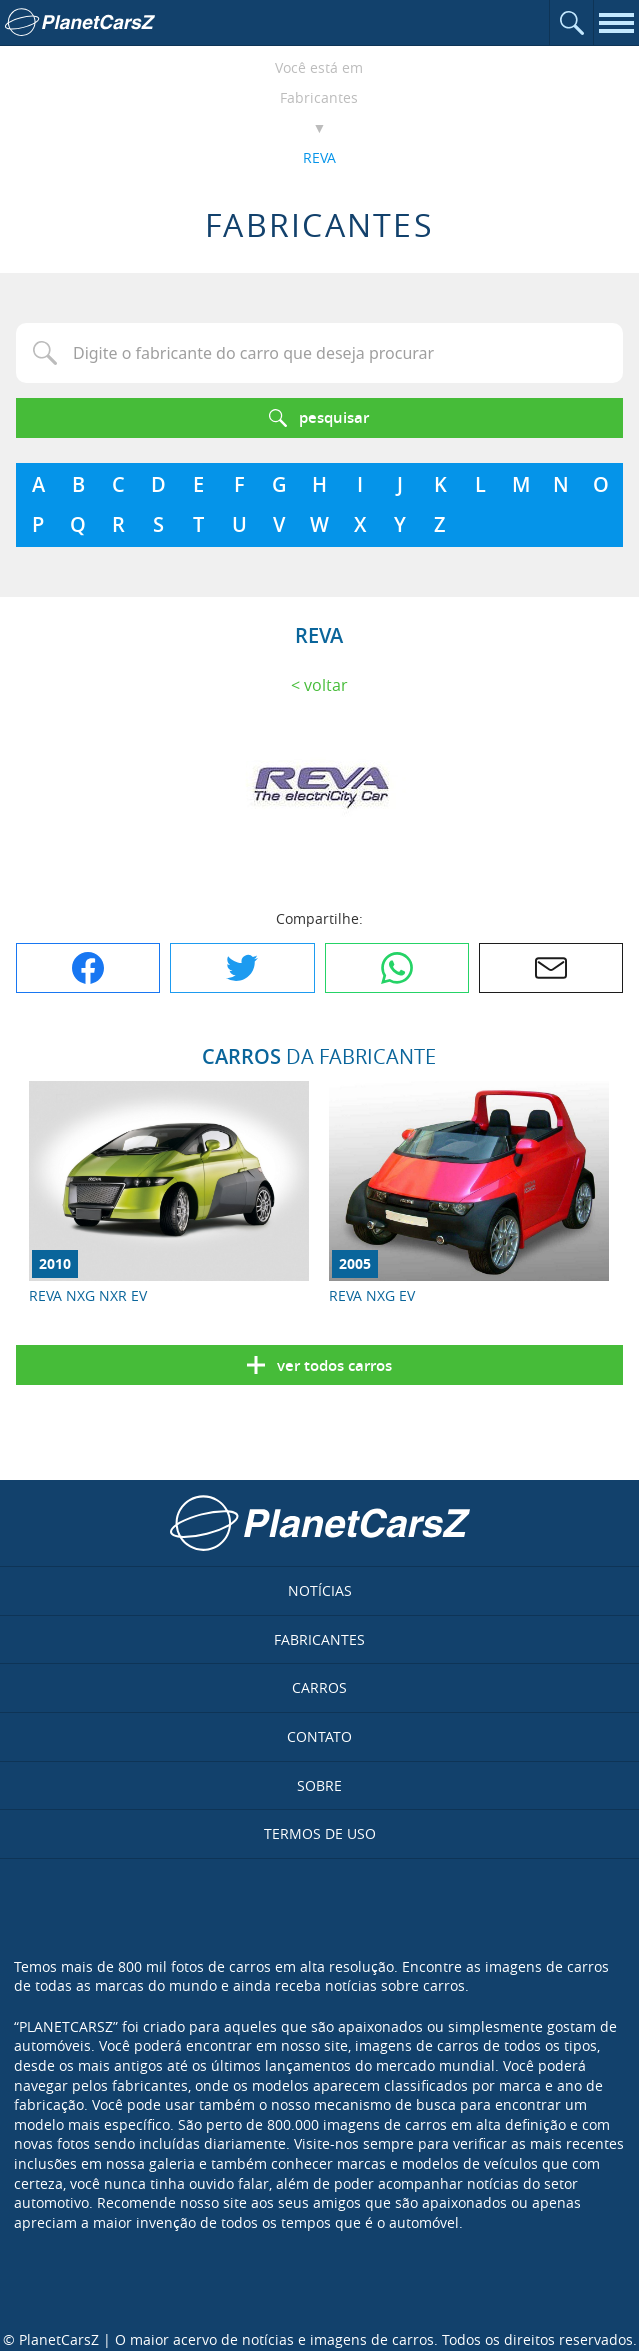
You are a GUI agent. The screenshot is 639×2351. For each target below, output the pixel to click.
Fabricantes (319, 97)
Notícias (320, 1590)
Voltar (326, 685)
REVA (319, 157)
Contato (319, 1736)
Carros (319, 1687)
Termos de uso (320, 1833)
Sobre (319, 1785)
